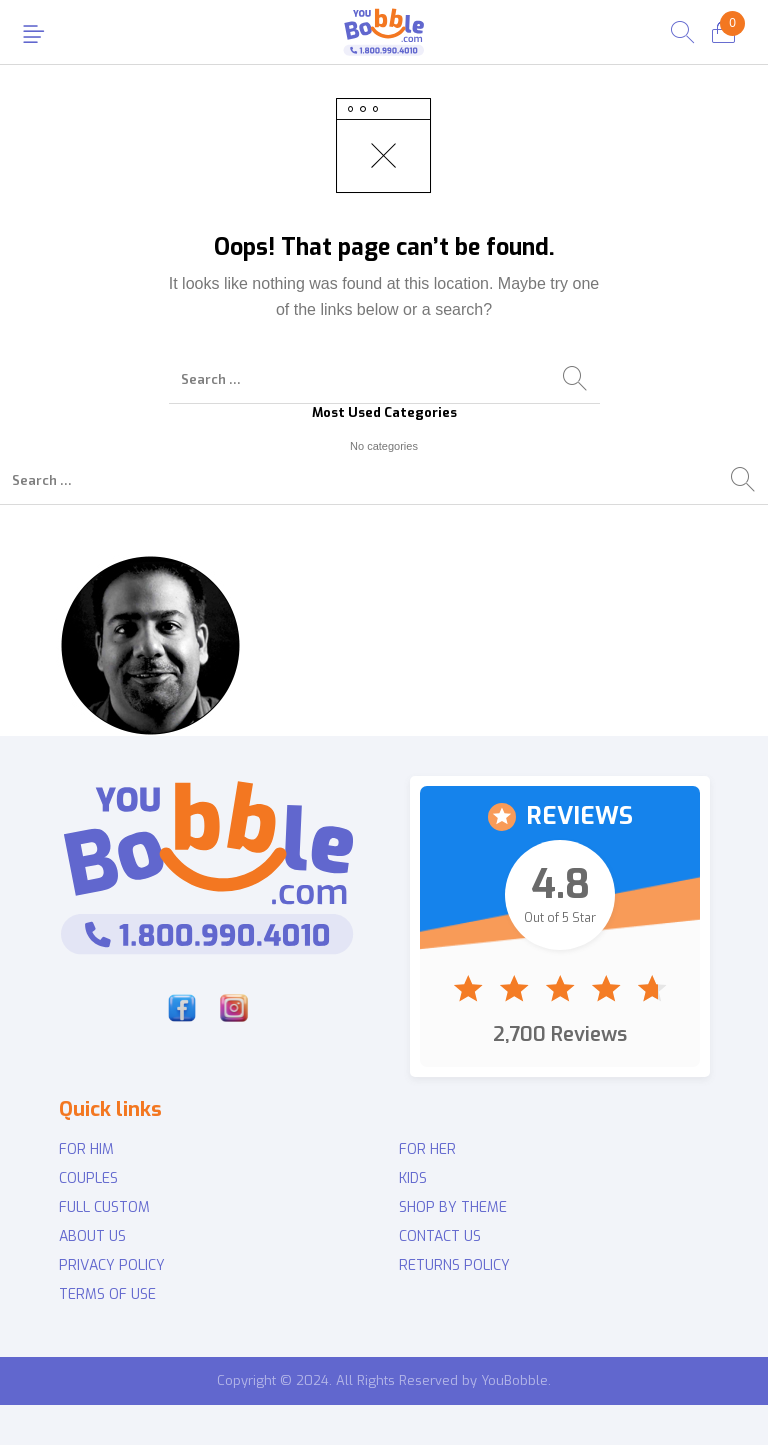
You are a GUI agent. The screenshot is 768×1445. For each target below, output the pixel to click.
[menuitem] (214, 1150)
